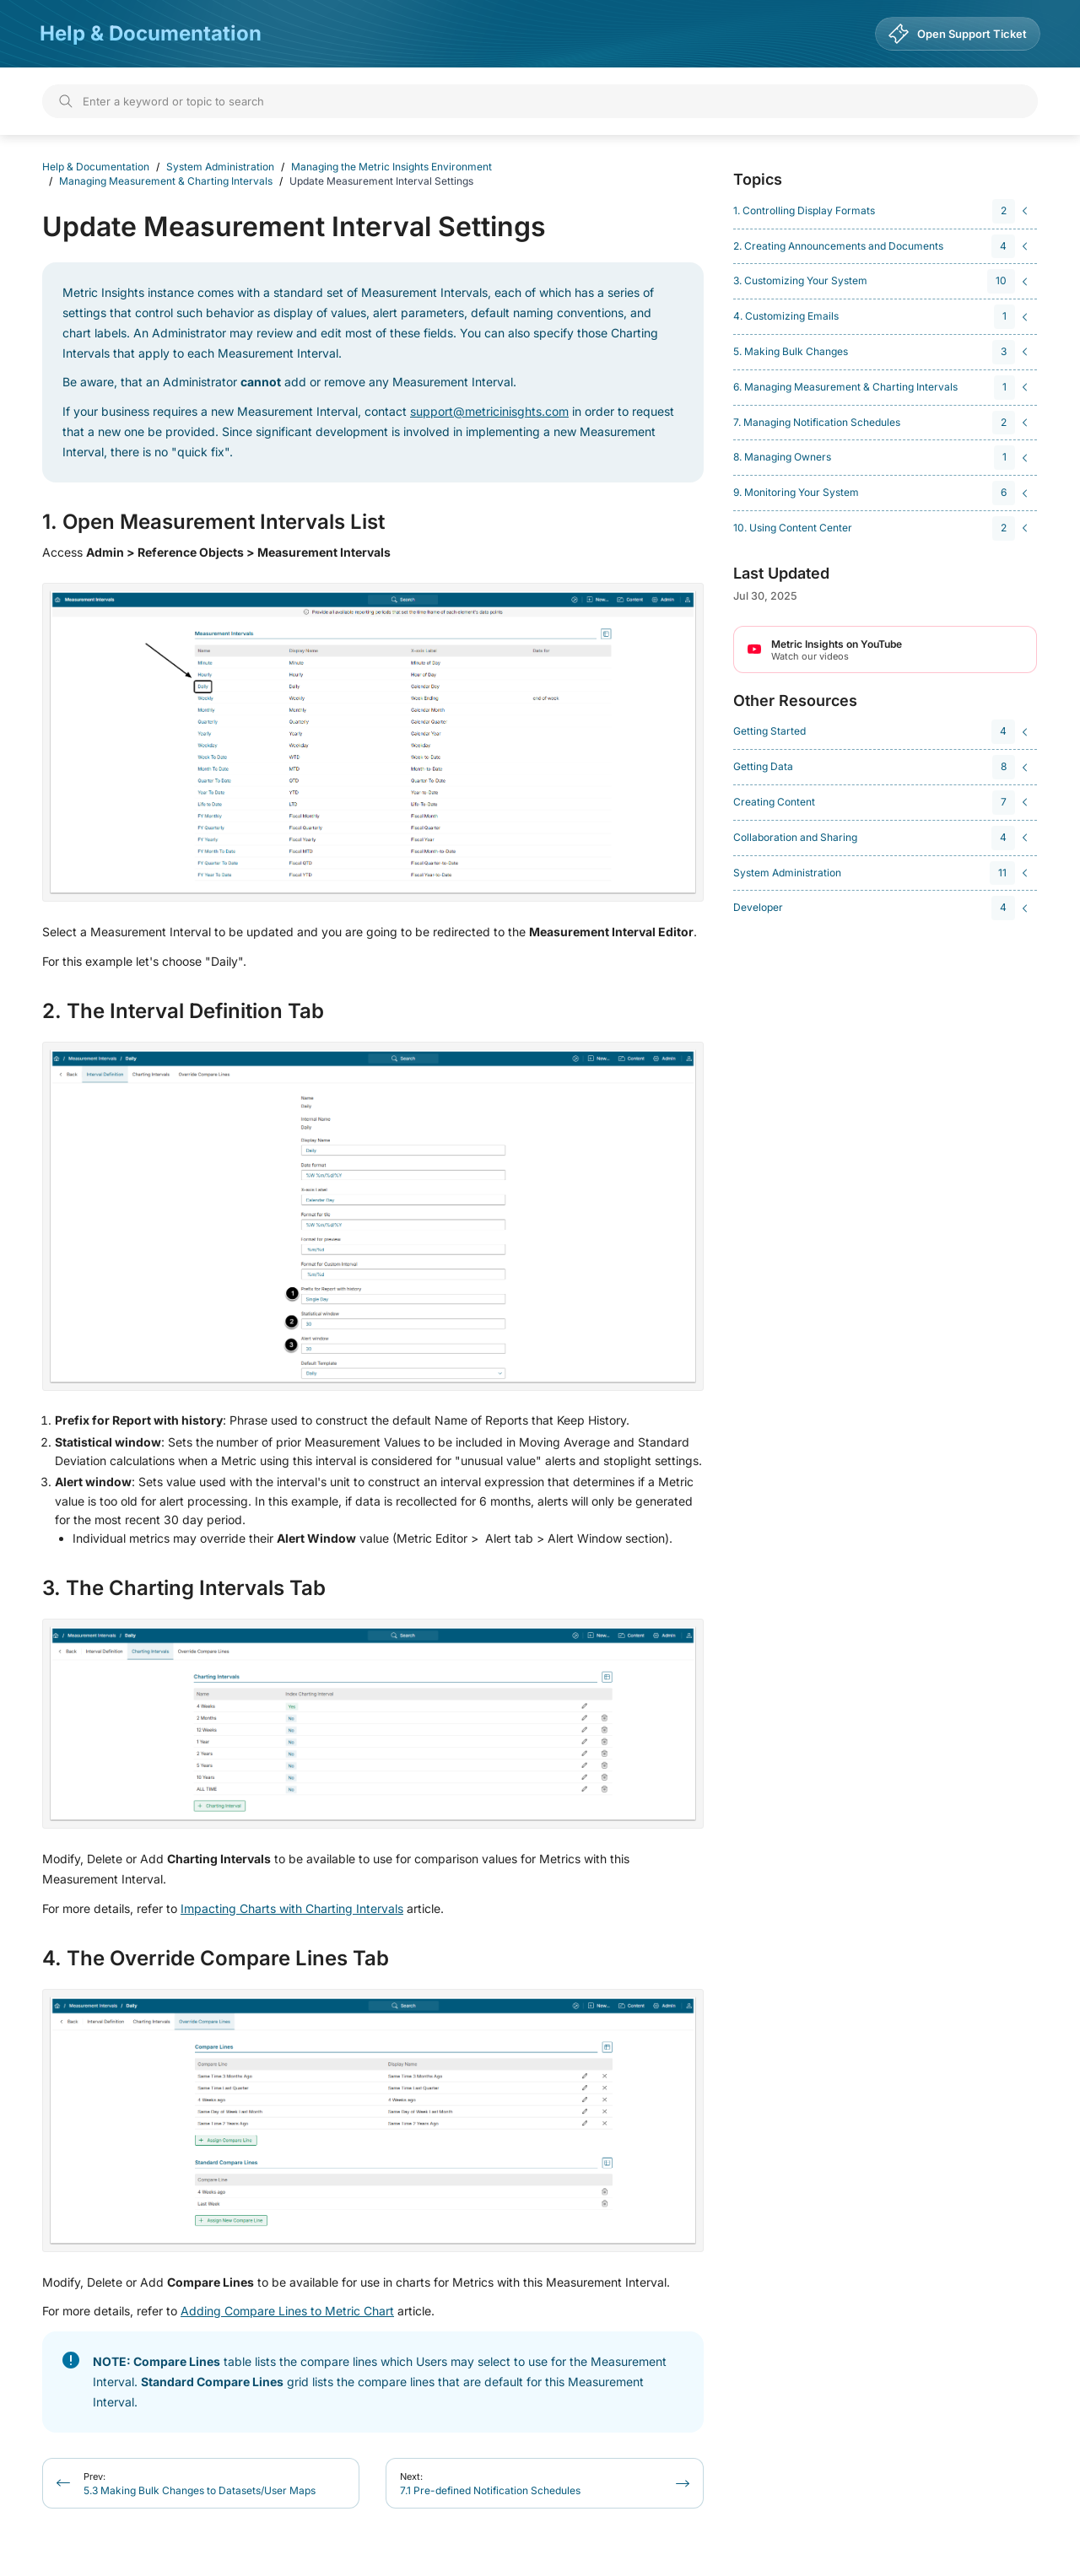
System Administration (220, 166)
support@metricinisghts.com (489, 411)
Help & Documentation (151, 33)
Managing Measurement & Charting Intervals (166, 181)
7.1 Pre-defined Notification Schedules (490, 2484)
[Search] (540, 101)
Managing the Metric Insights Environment (391, 166)
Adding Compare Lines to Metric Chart (287, 2311)
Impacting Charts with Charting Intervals (292, 1908)
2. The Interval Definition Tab (183, 1011)
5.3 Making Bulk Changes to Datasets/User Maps (200, 2484)
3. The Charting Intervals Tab (184, 1588)
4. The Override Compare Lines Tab (215, 1958)
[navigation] (882, 211)
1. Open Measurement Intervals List (213, 522)
